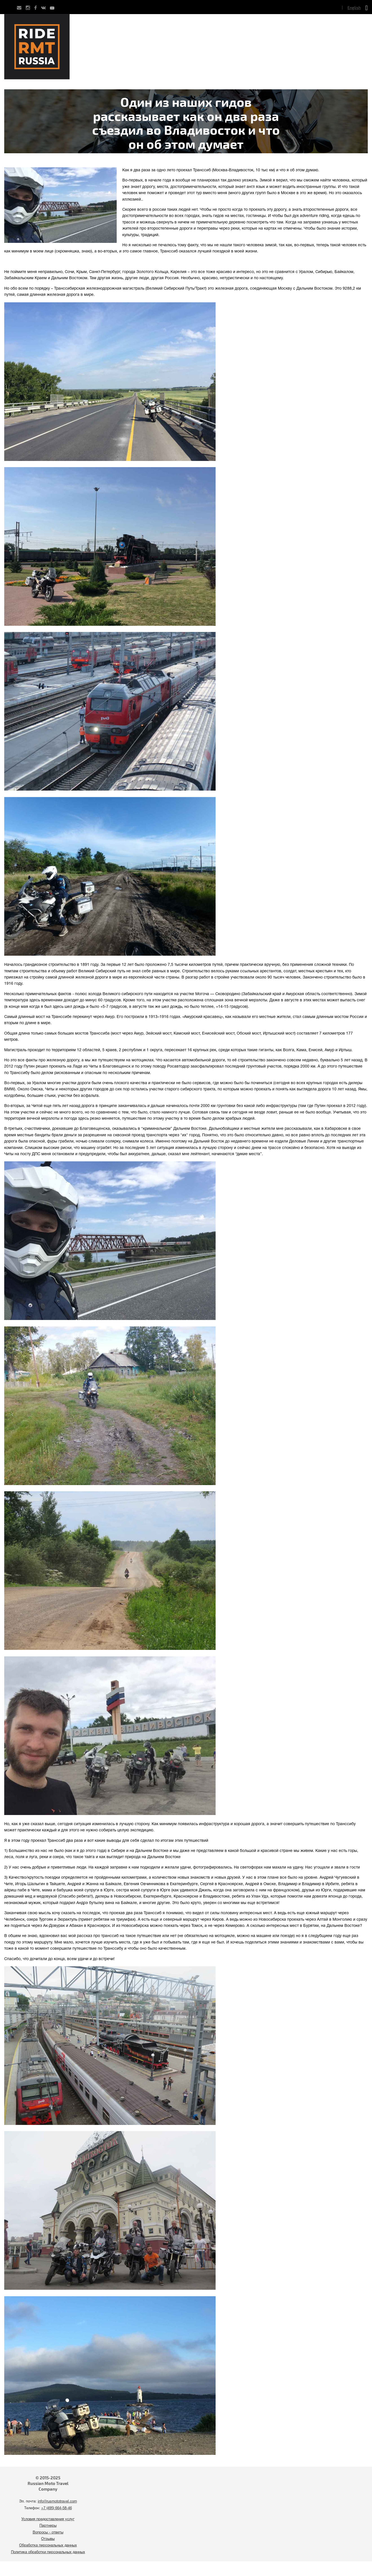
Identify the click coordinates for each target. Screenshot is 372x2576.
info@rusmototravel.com (57, 2501)
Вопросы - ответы (48, 2532)
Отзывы (48, 2539)
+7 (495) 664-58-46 (56, 2508)
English (354, 7)
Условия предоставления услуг (47, 2519)
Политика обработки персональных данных (48, 2552)
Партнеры (48, 2526)
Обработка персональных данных (48, 2545)
